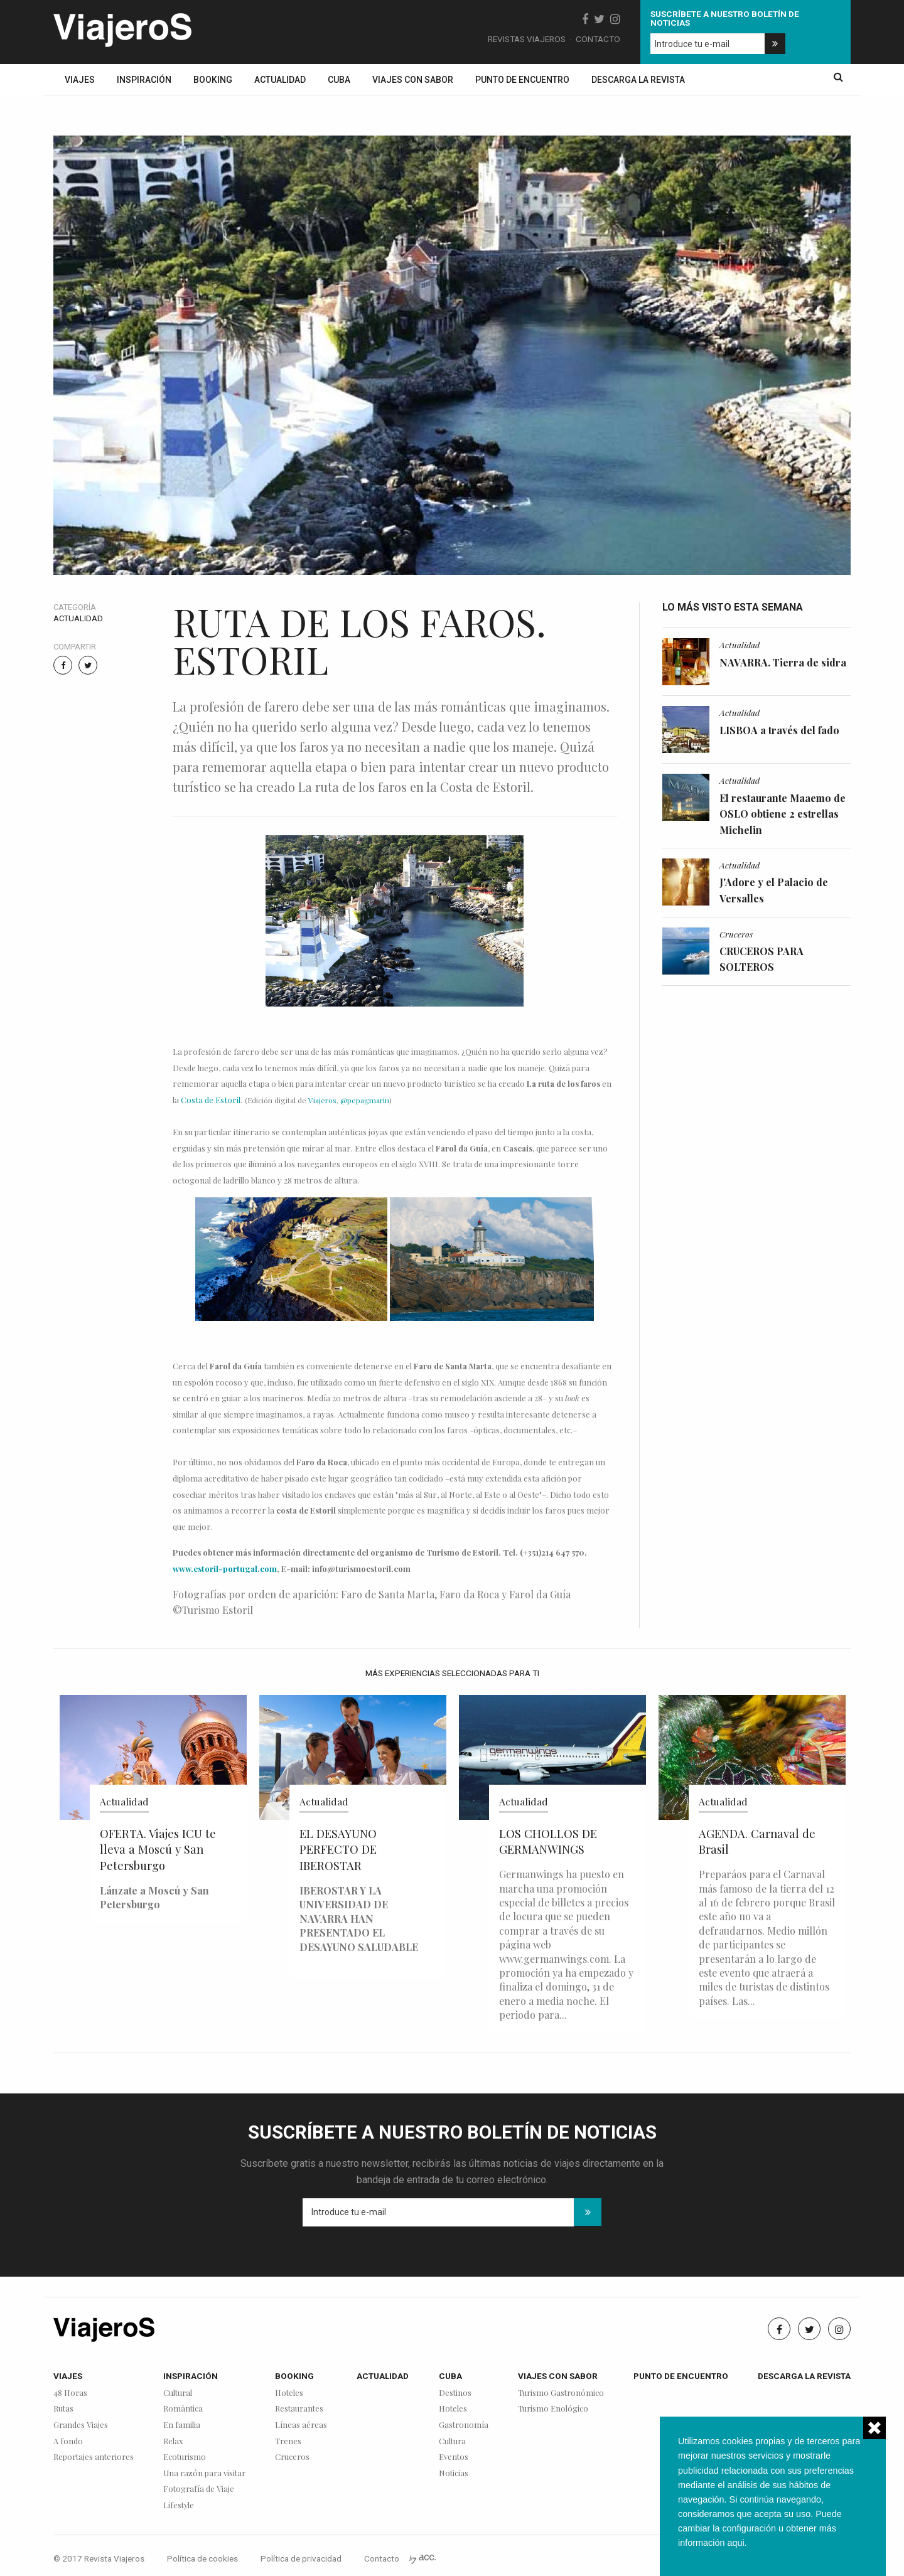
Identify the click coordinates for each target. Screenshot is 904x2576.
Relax (173, 2441)
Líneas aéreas (301, 2425)
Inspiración (144, 79)
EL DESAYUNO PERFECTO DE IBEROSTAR (338, 1849)
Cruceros (736, 933)
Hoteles (289, 2393)
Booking (212, 79)
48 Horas (70, 2393)
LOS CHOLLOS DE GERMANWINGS (548, 1841)
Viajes (80, 79)
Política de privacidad (301, 2558)
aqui (735, 2543)
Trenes (288, 2441)
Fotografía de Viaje (198, 2489)
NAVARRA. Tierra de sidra (782, 662)
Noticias (453, 2473)
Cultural (177, 2393)
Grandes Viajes (80, 2425)
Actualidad (280, 79)
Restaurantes (299, 2409)
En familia (181, 2425)
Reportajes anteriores (93, 2457)
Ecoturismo (184, 2457)
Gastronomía (463, 2425)
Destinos (455, 2393)
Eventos (453, 2457)
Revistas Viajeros (527, 39)
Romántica (183, 2409)
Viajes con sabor (412, 79)
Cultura (452, 2441)
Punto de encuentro (522, 79)
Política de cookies (202, 2558)
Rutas (63, 2409)
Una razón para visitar (204, 2473)
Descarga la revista (638, 79)
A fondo (68, 2441)
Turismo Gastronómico (561, 2393)
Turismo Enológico (553, 2409)
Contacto (598, 39)
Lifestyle (178, 2505)
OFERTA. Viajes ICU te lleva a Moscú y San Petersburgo (158, 1849)
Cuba (339, 79)
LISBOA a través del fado (779, 730)
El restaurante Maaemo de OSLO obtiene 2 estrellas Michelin (782, 813)
